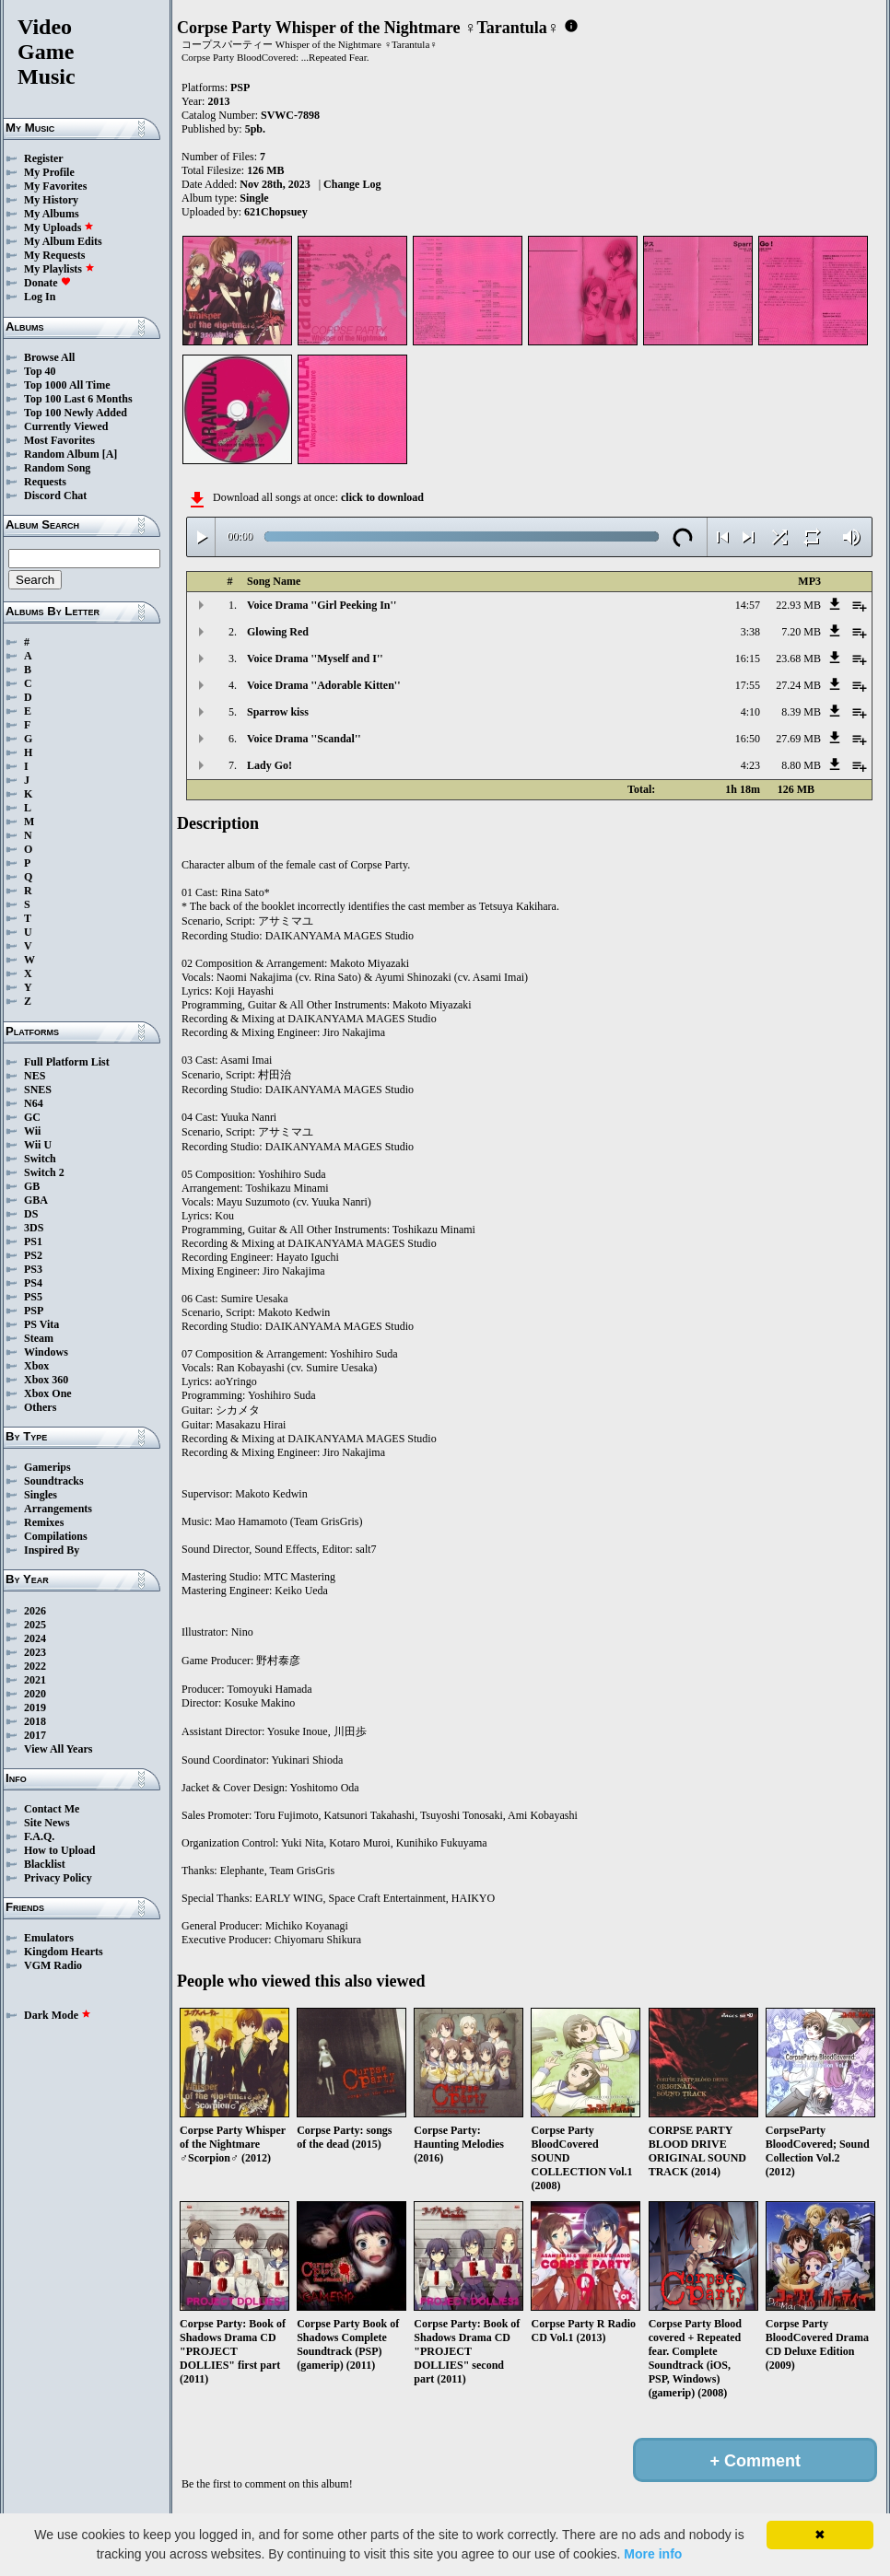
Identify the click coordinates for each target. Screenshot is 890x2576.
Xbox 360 (46, 1379)
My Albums (51, 213)
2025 (35, 1624)
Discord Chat (55, 495)
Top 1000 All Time (67, 385)
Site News (47, 1822)
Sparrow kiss (278, 711)
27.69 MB (798, 738)
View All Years (58, 1749)
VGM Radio (53, 1965)
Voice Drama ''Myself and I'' (315, 658)
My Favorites (55, 186)
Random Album (62, 454)
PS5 (33, 1296)
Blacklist (44, 1864)
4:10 (750, 711)
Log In (39, 296)
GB (32, 1186)
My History (51, 199)
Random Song (57, 467)
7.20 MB (801, 631)
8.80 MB (801, 765)
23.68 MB (798, 658)
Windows (46, 1352)
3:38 (750, 631)
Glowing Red (278, 631)
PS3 (33, 1269)
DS (31, 1213)
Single (254, 198)
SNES (38, 1089)
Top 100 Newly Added (75, 412)
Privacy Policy (58, 1877)
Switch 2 (44, 1172)
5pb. (255, 128)
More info (653, 2554)
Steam (38, 1338)
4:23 (750, 765)
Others (40, 1407)
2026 (35, 1610)
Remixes (44, 1522)
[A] (110, 454)
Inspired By (51, 1550)
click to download (382, 497)
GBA (36, 1200)
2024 (35, 1638)
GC (32, 1117)
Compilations (56, 1536)
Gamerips (47, 1467)
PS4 (33, 1282)
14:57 (747, 605)
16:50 (747, 738)
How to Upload (59, 1850)
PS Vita (41, 1324)
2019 (35, 1707)
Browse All (49, 357)
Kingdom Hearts (63, 1951)
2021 (35, 1679)
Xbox (36, 1365)
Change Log (352, 184)
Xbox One (48, 1393)
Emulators (49, 1937)
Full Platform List (67, 1061)
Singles (40, 1494)
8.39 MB (801, 711)
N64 (33, 1103)
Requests (45, 481)
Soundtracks (54, 1480)
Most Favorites (59, 440)
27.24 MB (798, 685)
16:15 (747, 658)
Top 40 (40, 371)
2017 (35, 1735)
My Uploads (59, 227)
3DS (33, 1227)
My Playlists (59, 268)
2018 (35, 1721)
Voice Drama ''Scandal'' (304, 738)
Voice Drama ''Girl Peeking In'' (321, 605)
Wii (32, 1131)
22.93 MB (798, 605)
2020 (35, 1693)
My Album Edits (63, 241)
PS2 (33, 1255)
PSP (33, 1310)
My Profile (49, 172)
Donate (47, 282)
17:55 (747, 685)
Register (44, 158)
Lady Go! (269, 765)
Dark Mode (57, 2015)
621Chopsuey (276, 211)
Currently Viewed (66, 426)
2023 (35, 1652)
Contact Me (51, 1808)
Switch (40, 1158)
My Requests (54, 255)
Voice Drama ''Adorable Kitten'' (324, 685)
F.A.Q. (39, 1836)
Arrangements (58, 1508)
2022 (35, 1666)
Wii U (38, 1144)
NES (34, 1075)
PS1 (33, 1241)
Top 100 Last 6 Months (78, 398)
